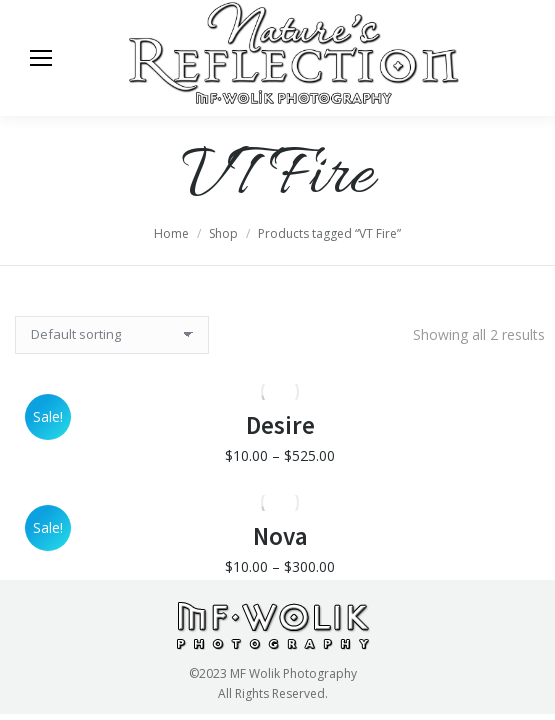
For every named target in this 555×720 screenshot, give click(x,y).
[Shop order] (112, 335)
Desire (280, 434)
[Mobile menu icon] (41, 58)
